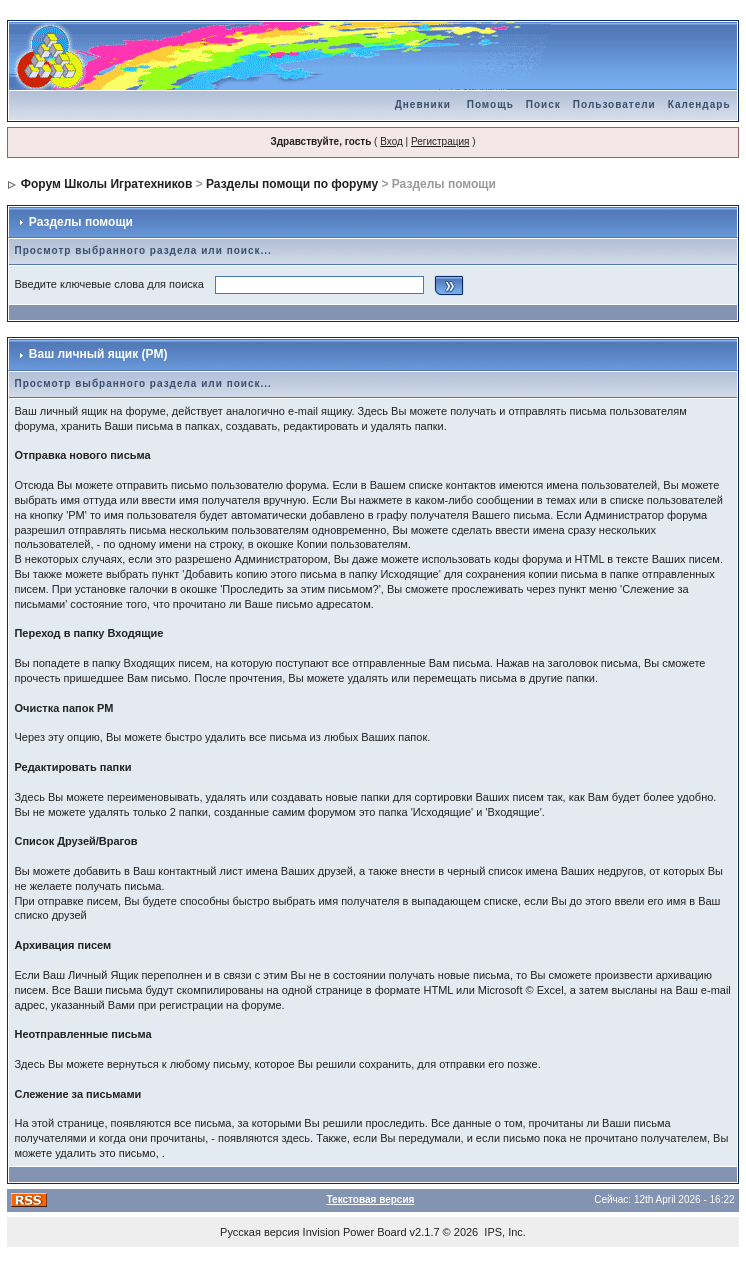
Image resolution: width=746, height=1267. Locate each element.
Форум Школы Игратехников (107, 184)
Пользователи (614, 104)
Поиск (543, 104)
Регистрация (440, 141)
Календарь (699, 104)
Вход (391, 141)
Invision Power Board (355, 1232)
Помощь (490, 104)
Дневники (423, 104)
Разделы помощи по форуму (292, 184)
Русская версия (259, 1232)
